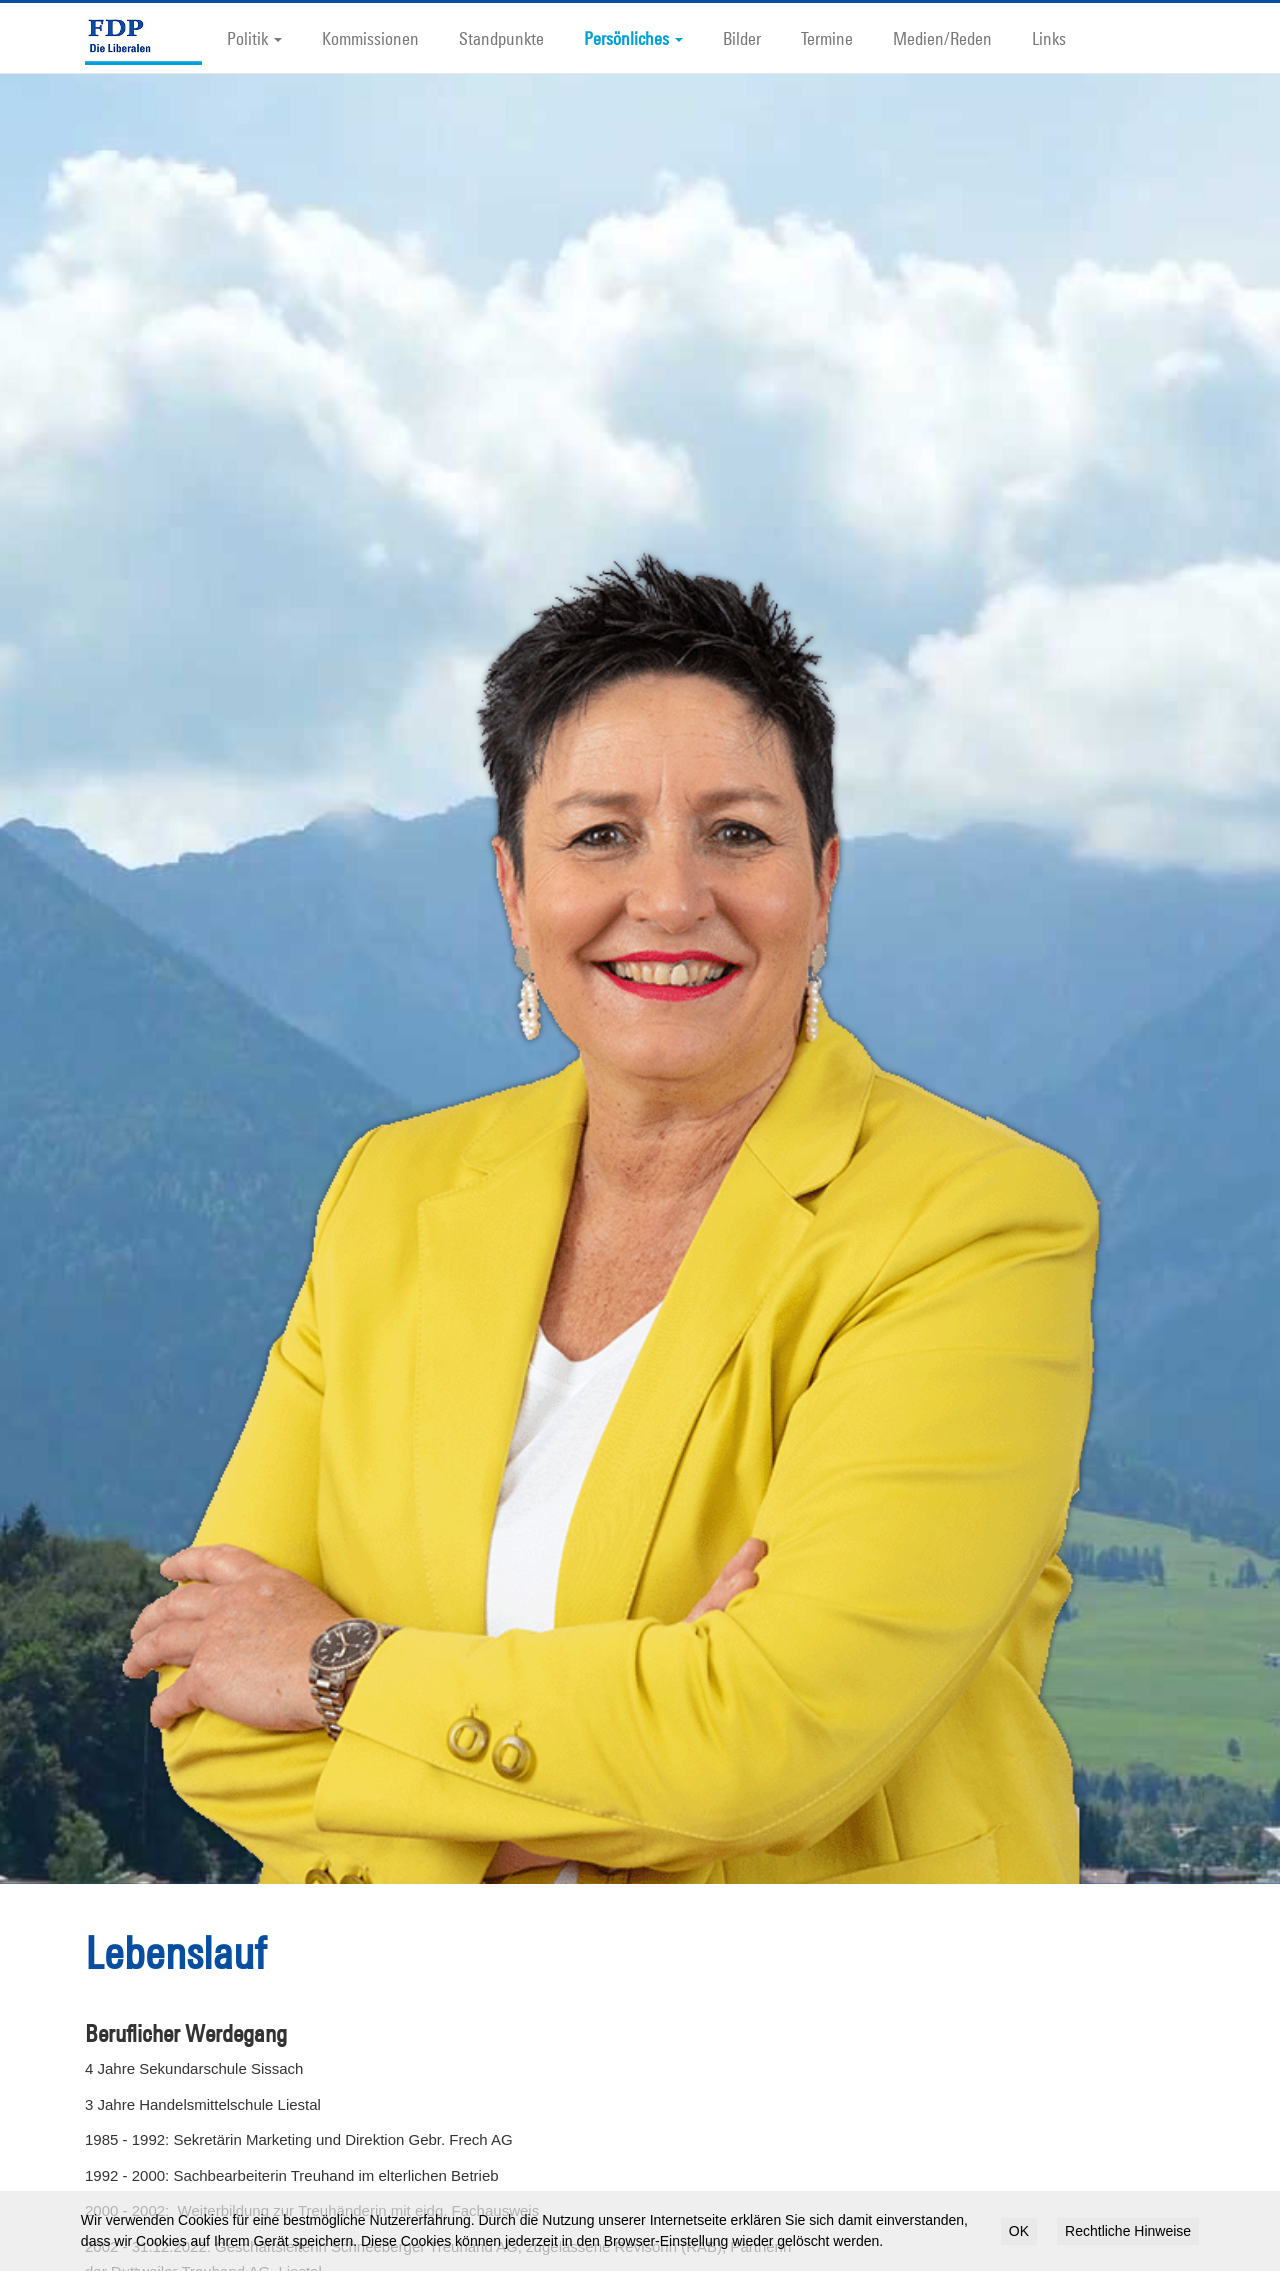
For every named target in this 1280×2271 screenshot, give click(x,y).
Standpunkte (501, 38)
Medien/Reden (942, 38)
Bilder (742, 38)
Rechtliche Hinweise (1128, 2231)
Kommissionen (370, 38)
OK (1019, 2231)
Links (1049, 38)
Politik (254, 38)
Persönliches (633, 38)
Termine (827, 38)
